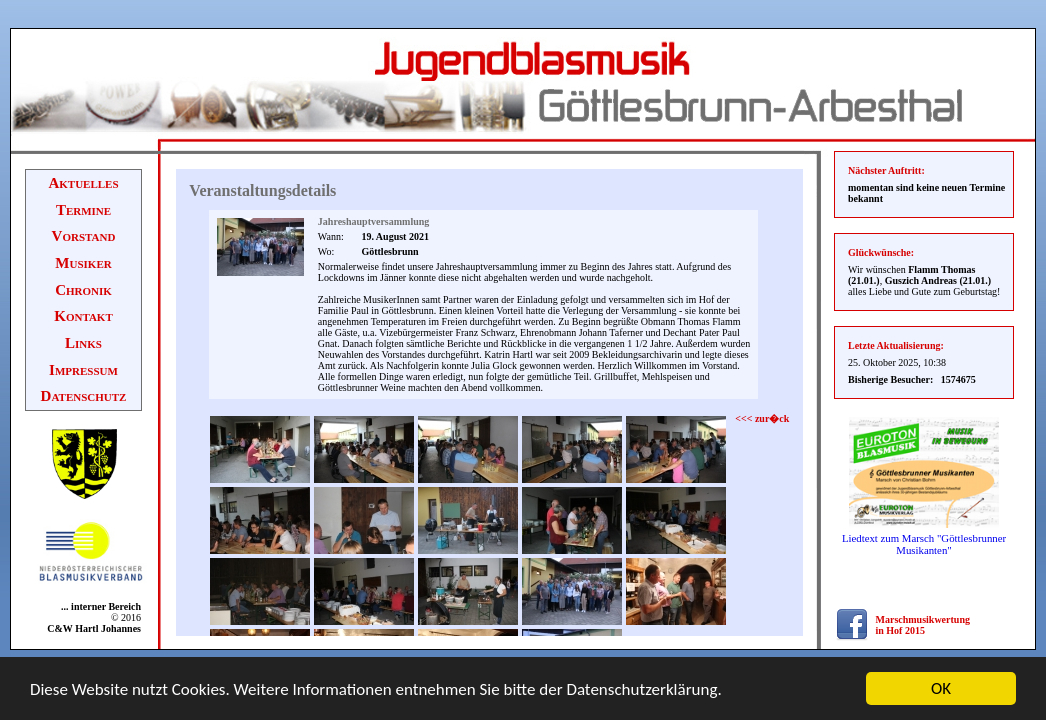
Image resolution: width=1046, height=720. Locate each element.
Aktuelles (83, 183)
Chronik (83, 290)
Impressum (83, 370)
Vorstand (84, 236)
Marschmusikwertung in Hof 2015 (923, 625)
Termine (83, 210)
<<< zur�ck (762, 418)
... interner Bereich (97, 606)
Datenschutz (84, 396)
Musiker (83, 263)
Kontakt (83, 316)
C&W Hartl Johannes (94, 628)
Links (83, 343)
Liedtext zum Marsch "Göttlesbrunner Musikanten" (924, 544)
